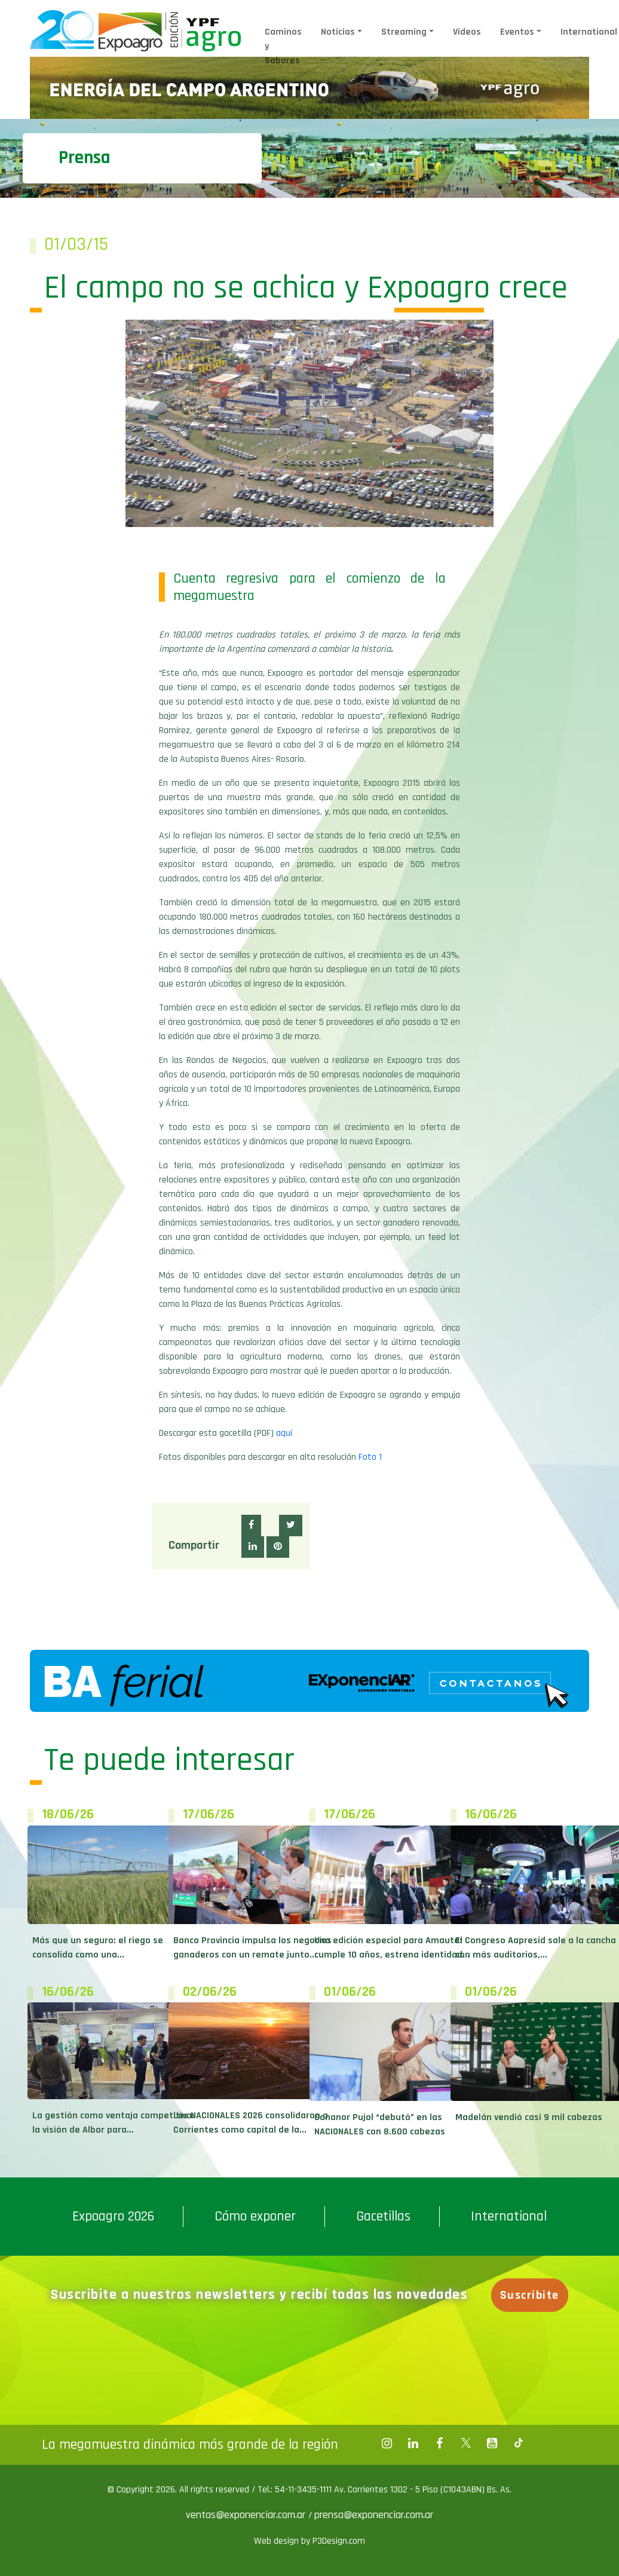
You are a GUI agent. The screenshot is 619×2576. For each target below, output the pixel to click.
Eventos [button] (517, 32)
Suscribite (529, 2295)
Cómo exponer (255, 2216)
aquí (284, 1433)
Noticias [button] (338, 32)
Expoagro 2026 (113, 2216)
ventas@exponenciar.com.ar (247, 2515)
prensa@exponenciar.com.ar (373, 2515)
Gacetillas (383, 2216)
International (509, 2216)
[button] (251, 1525)
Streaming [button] (404, 32)
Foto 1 (370, 1457)
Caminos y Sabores (283, 46)
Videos (467, 32)
